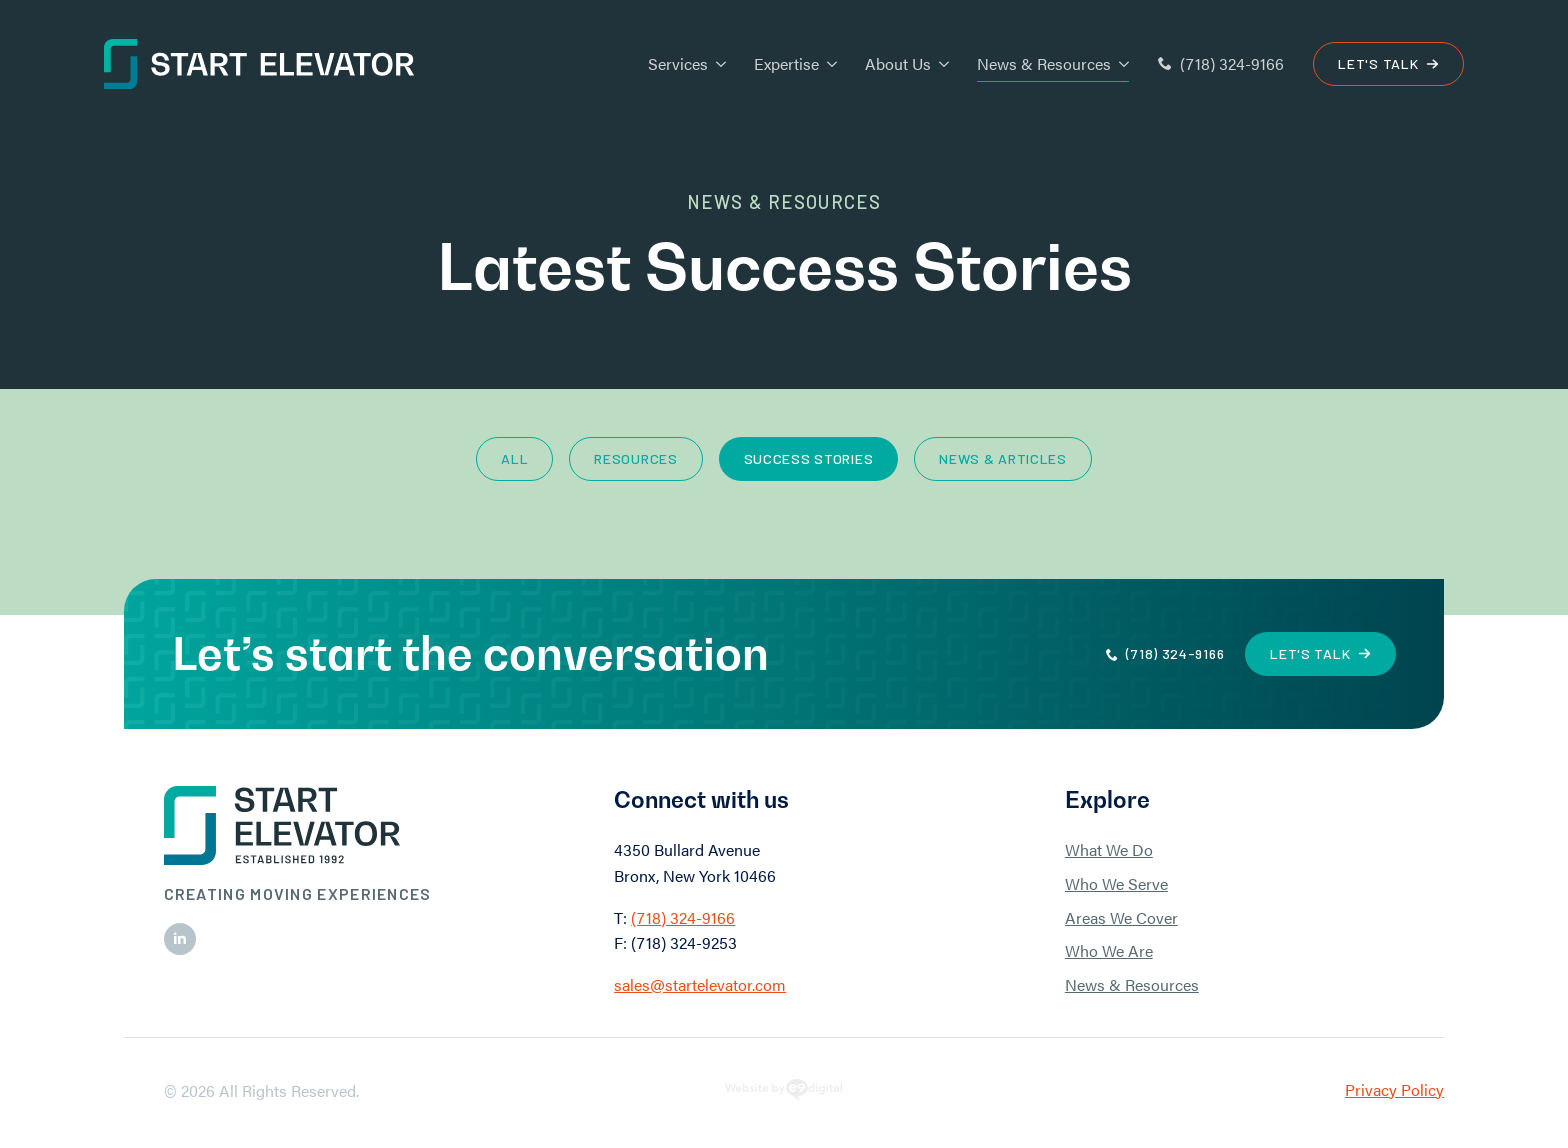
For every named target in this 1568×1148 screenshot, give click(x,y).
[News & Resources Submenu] (1120, 64)
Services (678, 63)
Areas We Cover (1121, 917)
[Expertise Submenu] (828, 64)
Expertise (786, 63)
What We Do (1109, 849)
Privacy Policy (1394, 1089)
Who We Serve (1116, 883)
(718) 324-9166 (683, 917)
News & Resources (1044, 63)
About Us (898, 63)
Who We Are (1109, 950)
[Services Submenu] (717, 64)
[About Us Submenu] (940, 64)
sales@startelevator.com (700, 984)
